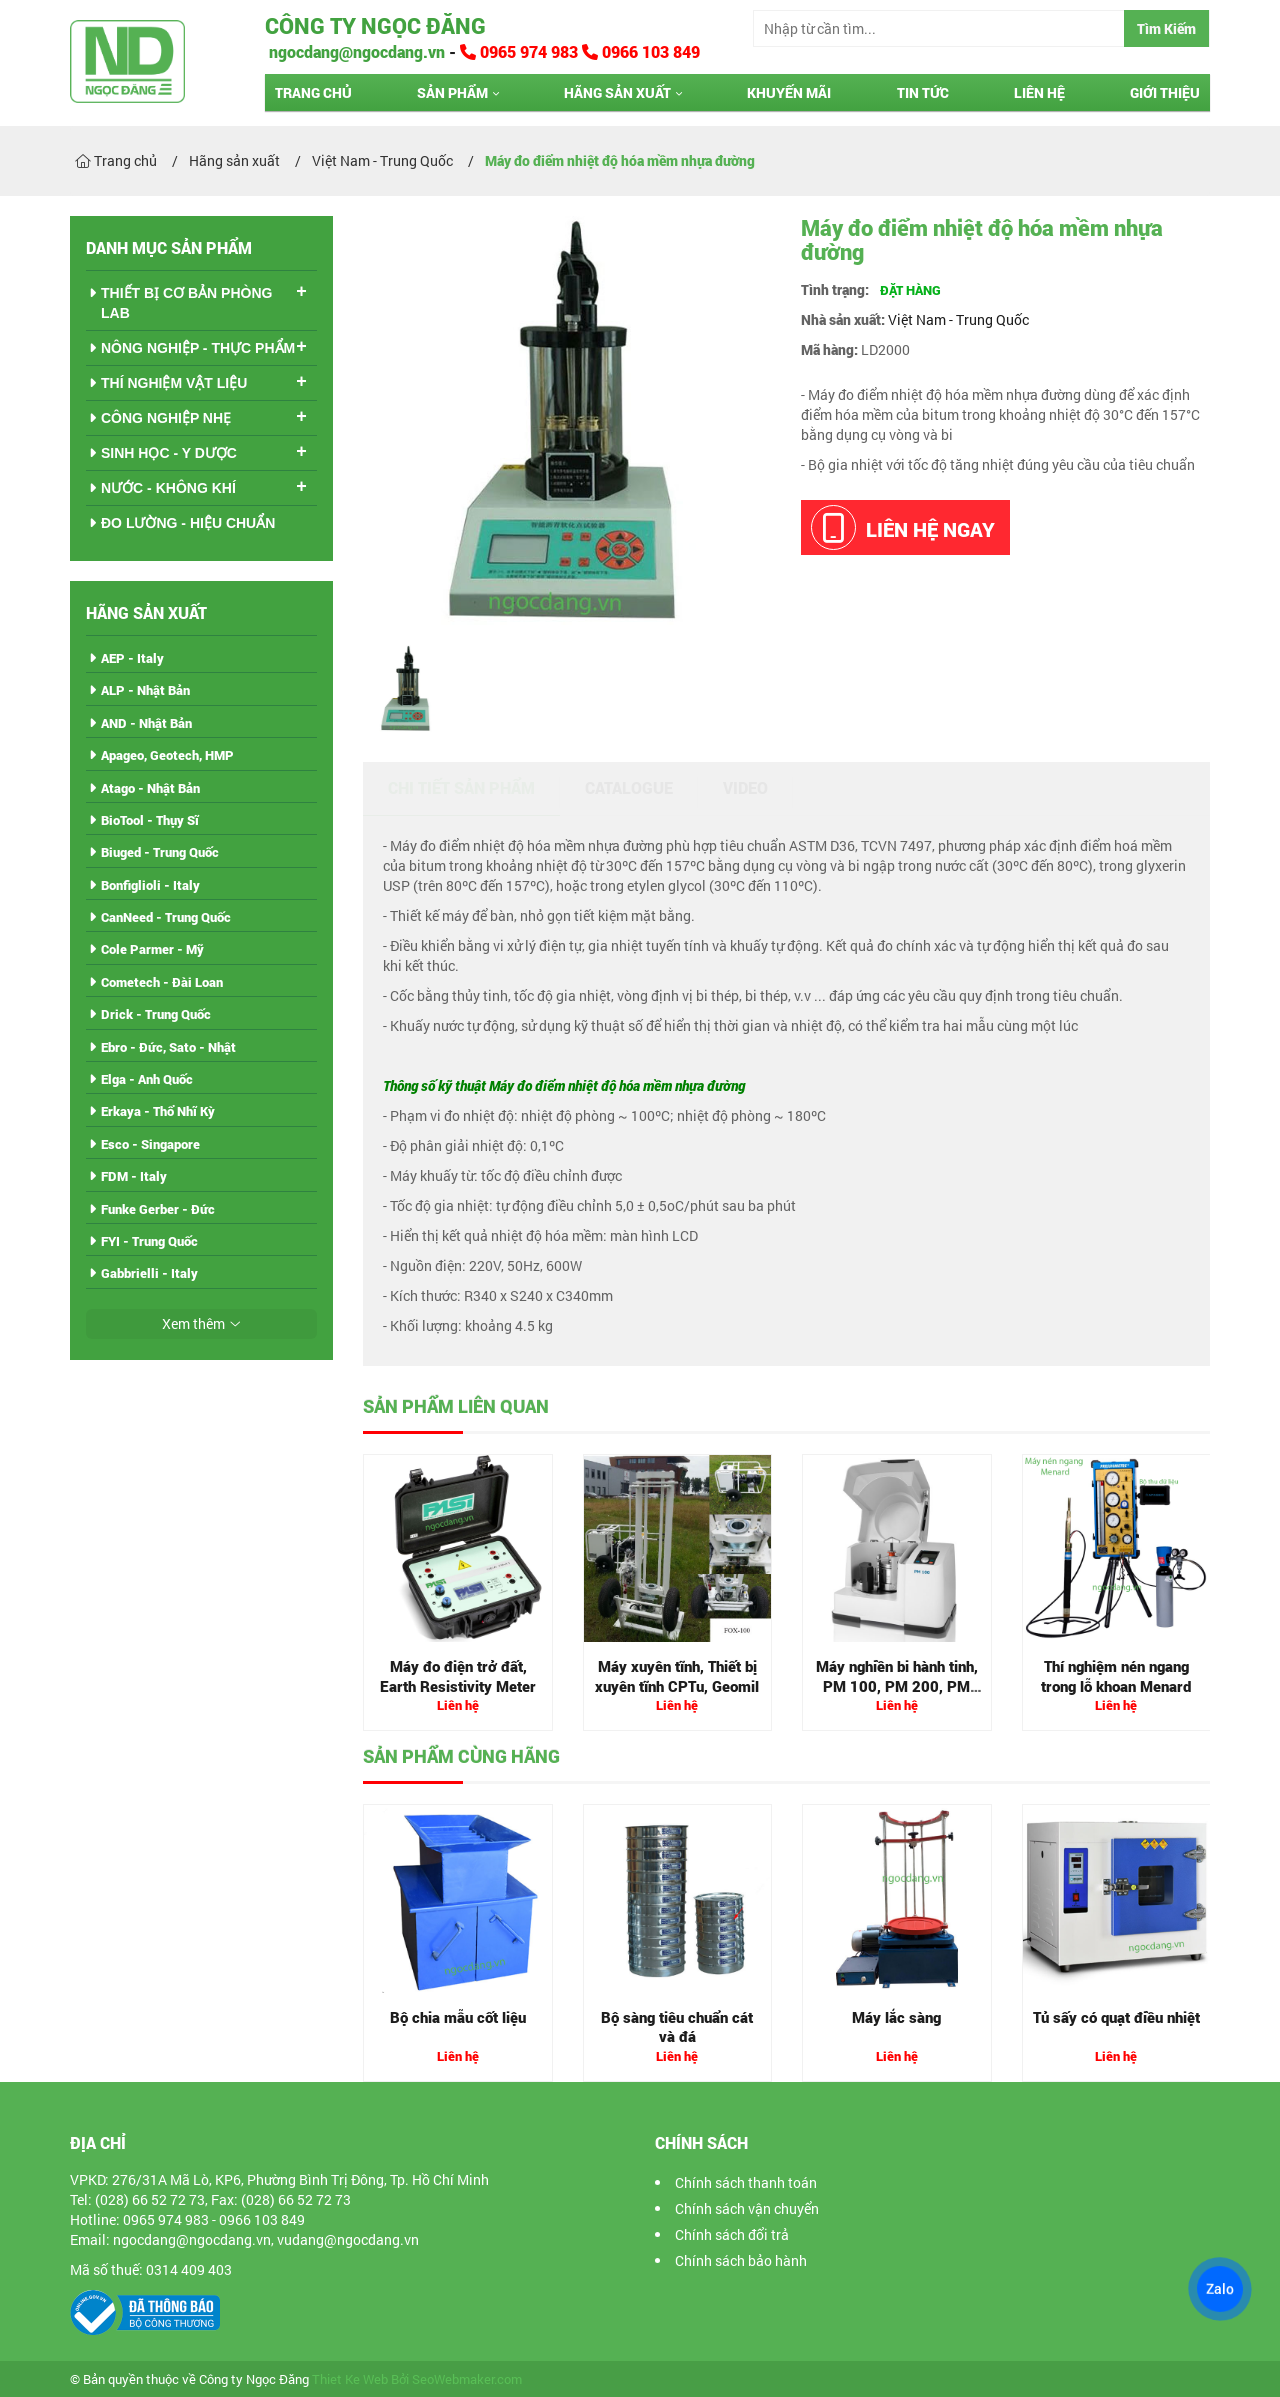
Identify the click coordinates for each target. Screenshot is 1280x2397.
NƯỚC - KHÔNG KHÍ (168, 488)
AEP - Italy (132, 658)
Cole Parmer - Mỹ (152, 949)
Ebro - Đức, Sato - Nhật (168, 1047)
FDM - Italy (134, 1176)
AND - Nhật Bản (146, 723)
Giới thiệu (1165, 92)
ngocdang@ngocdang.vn (355, 51)
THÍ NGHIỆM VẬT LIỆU (174, 383)
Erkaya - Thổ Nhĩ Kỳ (158, 1111)
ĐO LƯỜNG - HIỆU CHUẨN (188, 523)
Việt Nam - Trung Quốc (958, 319)
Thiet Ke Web (350, 2379)
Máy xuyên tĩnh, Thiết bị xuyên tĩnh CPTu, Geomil (677, 1676)
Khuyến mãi (789, 92)
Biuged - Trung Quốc (160, 852)
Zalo (1220, 2288)
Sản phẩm (452, 92)
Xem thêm (193, 1323)
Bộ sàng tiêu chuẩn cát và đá (677, 2027)
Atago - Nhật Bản (150, 788)
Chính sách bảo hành (741, 2260)
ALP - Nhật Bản (145, 690)
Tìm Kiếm (1166, 28)
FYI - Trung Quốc (149, 1241)
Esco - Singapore (150, 1144)
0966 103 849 (641, 51)
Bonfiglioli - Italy (150, 885)
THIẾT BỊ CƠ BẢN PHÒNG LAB (186, 303)
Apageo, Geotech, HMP (167, 755)
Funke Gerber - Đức (158, 1209)
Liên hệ (1039, 92)
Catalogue (629, 787)
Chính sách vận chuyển (747, 2208)
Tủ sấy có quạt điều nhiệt (1116, 2017)
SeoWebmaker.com (467, 2379)
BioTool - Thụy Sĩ (150, 820)
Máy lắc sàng (896, 2017)
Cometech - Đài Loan (162, 982)
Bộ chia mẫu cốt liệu (458, 2017)
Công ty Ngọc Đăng (375, 25)
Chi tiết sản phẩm (461, 787)
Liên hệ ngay (903, 527)
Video (745, 787)
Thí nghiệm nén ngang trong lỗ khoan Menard (1116, 1676)
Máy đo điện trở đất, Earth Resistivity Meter (458, 1676)
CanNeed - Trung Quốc (166, 917)
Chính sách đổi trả (732, 2234)
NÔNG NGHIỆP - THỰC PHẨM (198, 348)
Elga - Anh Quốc (147, 1079)
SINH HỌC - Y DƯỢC (169, 453)
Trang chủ (313, 92)
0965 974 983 (521, 51)
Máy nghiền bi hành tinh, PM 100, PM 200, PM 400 (897, 1685)
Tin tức (923, 92)
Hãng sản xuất (617, 92)
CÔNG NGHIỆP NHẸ (166, 418)
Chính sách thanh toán (746, 2182)
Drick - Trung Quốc (156, 1014)
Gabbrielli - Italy (149, 1273)
